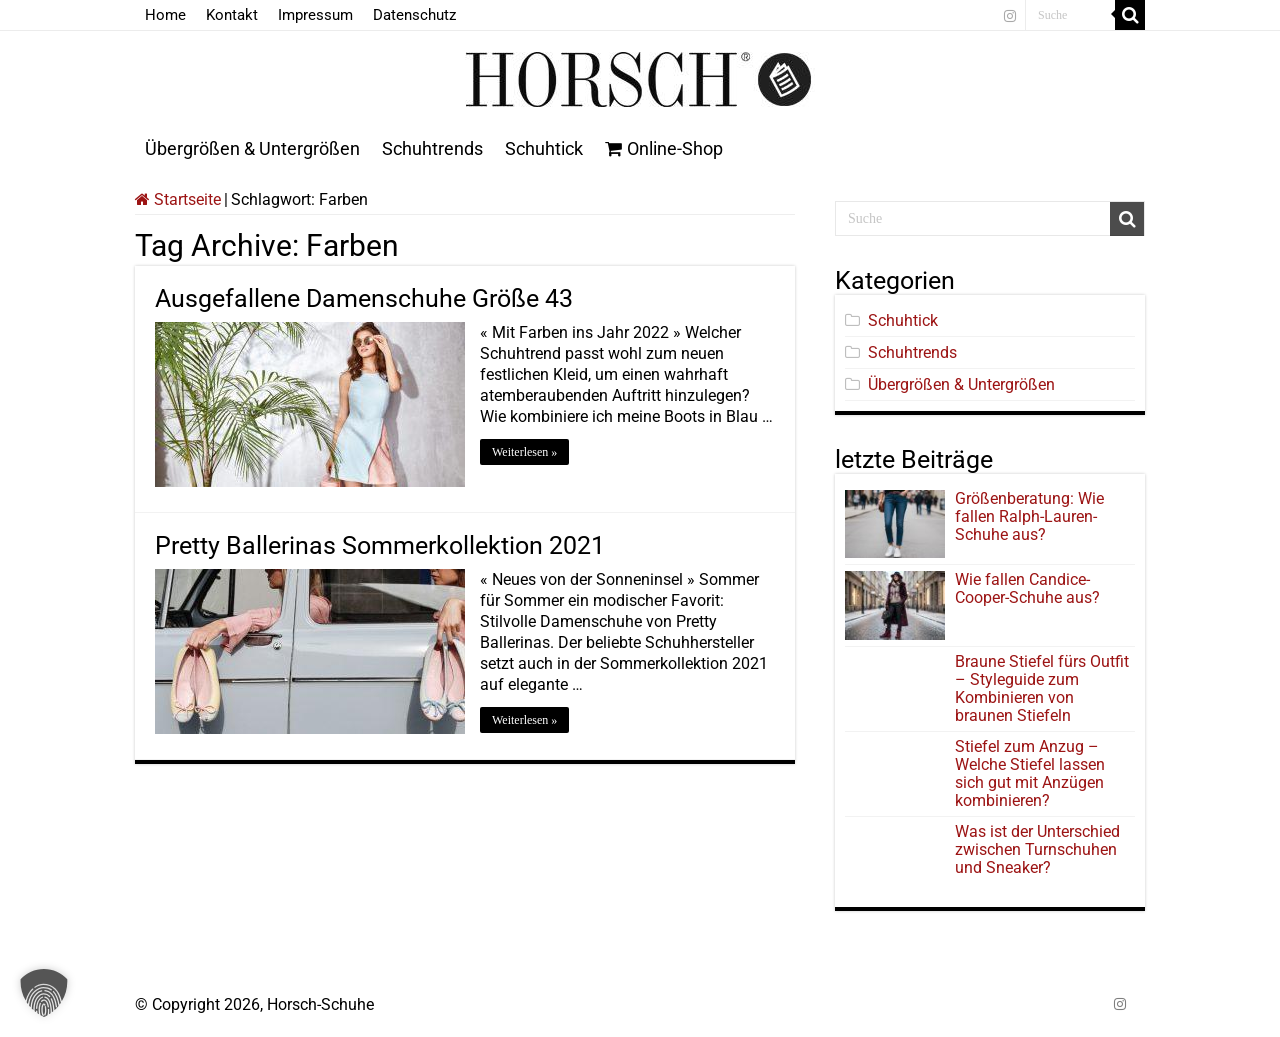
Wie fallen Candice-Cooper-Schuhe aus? (1027, 588)
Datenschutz (414, 15)
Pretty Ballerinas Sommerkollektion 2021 (380, 545)
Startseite (178, 199)
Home (165, 15)
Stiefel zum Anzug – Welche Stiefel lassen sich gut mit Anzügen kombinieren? (1030, 773)
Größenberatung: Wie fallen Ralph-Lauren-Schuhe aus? (1029, 516)
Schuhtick (544, 148)
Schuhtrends (432, 148)
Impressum (315, 15)
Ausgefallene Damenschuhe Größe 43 (364, 298)
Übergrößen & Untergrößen (252, 148)
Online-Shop (664, 148)
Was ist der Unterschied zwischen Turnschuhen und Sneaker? (1037, 849)
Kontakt (232, 15)
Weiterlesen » (524, 452)
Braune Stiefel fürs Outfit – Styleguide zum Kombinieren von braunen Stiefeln (1042, 688)
